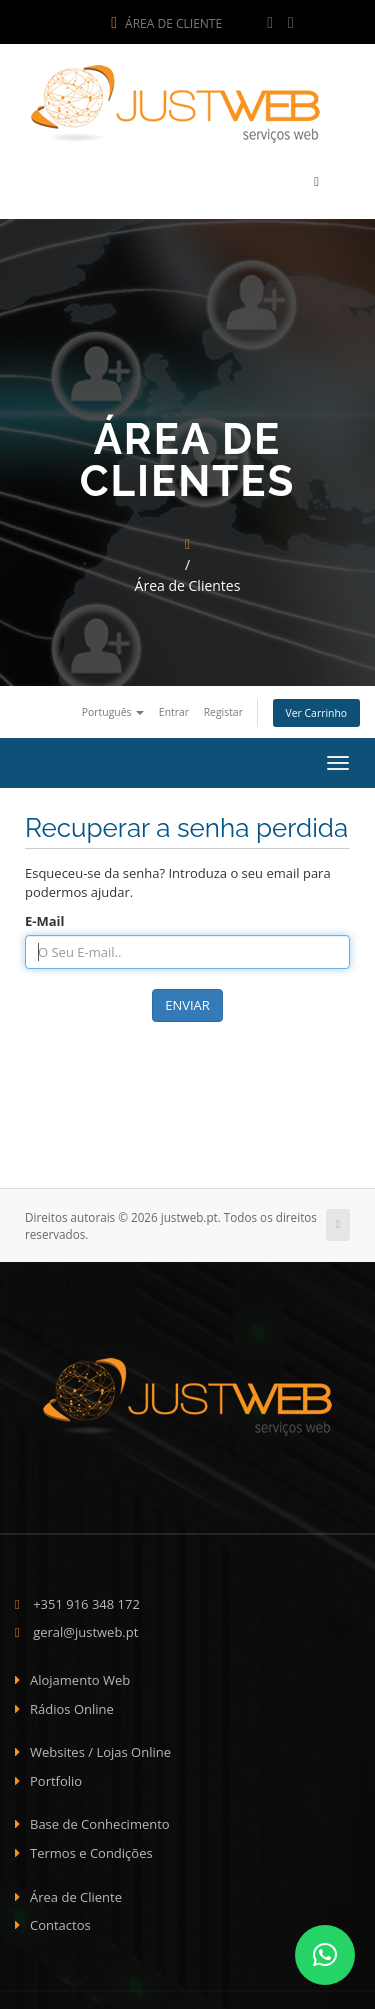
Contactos (60, 1920)
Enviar (187, 1000)
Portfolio (56, 1776)
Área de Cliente (166, 23)
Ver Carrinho (316, 708)
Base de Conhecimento (100, 1819)
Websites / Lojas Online (100, 1747)
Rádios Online (72, 1703)
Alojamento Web (80, 1675)
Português (113, 706)
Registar (223, 706)
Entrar (174, 706)
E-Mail (45, 915)
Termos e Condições (91, 1848)
